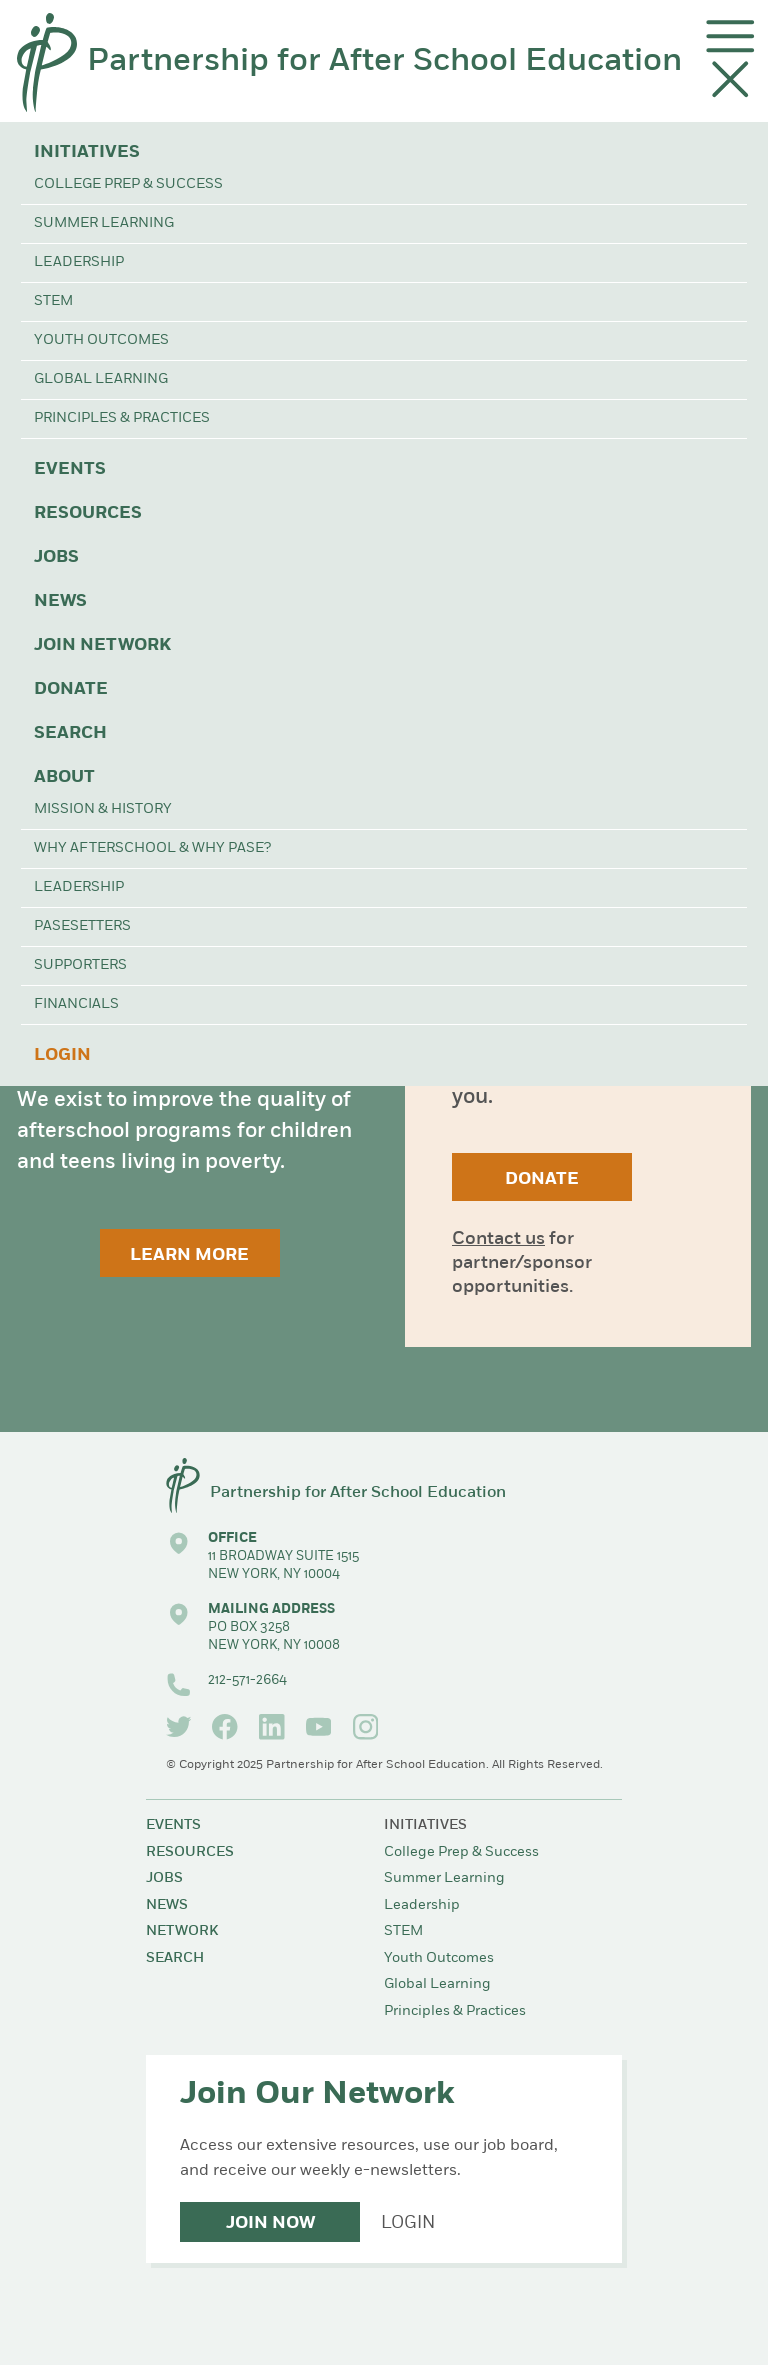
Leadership (79, 262)
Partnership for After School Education (384, 62)
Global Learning (101, 379)
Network (182, 1931)
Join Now (270, 2223)
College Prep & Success (128, 184)
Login (62, 1055)
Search (70, 733)
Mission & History (103, 809)
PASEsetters (82, 926)
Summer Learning (104, 223)
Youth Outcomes (101, 340)
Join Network (102, 645)
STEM (53, 301)
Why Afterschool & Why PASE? (152, 848)
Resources (88, 513)
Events (70, 469)
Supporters (80, 965)
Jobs (56, 557)
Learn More (189, 1255)
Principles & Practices (122, 418)
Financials (76, 1004)
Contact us (498, 1239)
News (60, 601)
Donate (71, 689)
